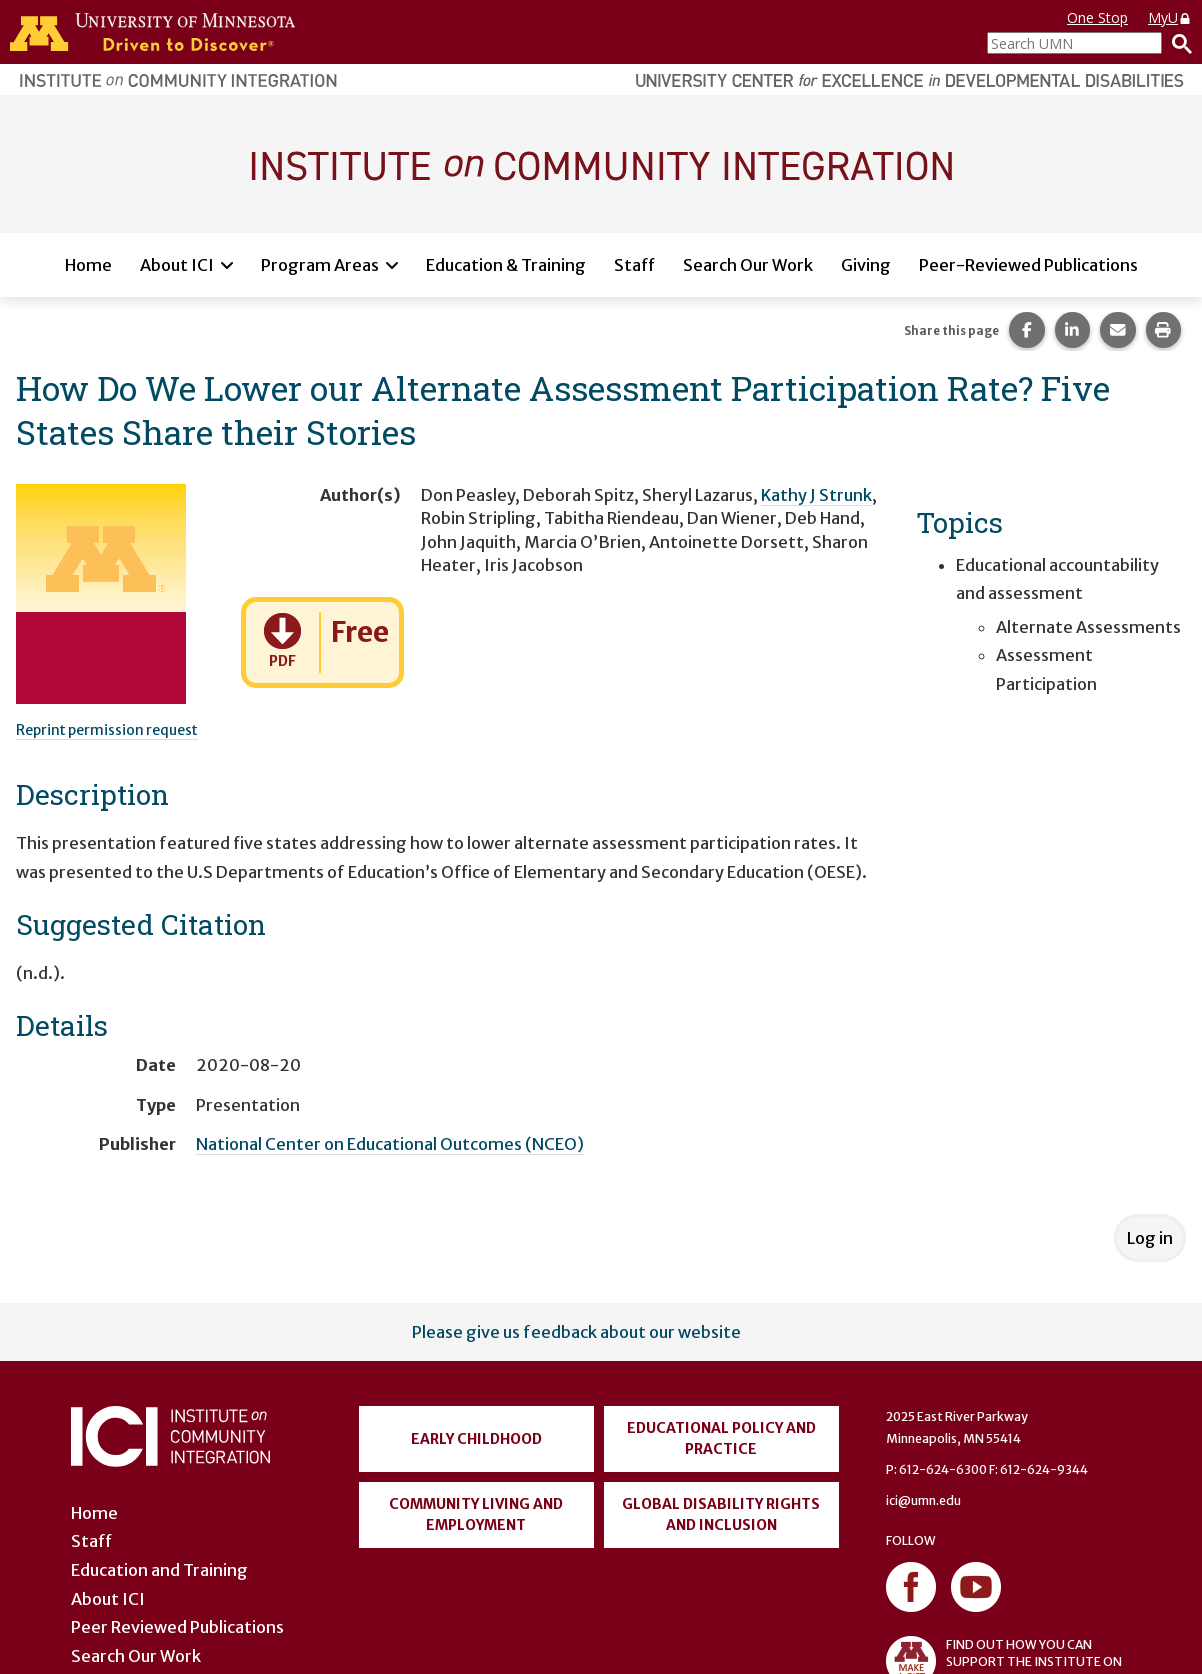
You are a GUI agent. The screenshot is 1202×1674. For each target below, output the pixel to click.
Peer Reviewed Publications (177, 1627)
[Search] (1177, 43)
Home (88, 265)
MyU (1170, 17)
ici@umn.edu (923, 1500)
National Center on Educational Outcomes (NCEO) (390, 1144)
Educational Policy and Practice (721, 1438)
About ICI (177, 265)
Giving (866, 265)
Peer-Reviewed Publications (1028, 265)
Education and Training (159, 1570)
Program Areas (320, 265)
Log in (1150, 1238)
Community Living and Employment (476, 1514)
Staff (634, 265)
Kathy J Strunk (816, 495)
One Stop (1097, 17)
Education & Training (506, 265)
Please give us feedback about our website (576, 1332)
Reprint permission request (107, 730)
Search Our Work (748, 265)
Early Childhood (476, 1439)
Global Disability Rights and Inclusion (721, 1514)
